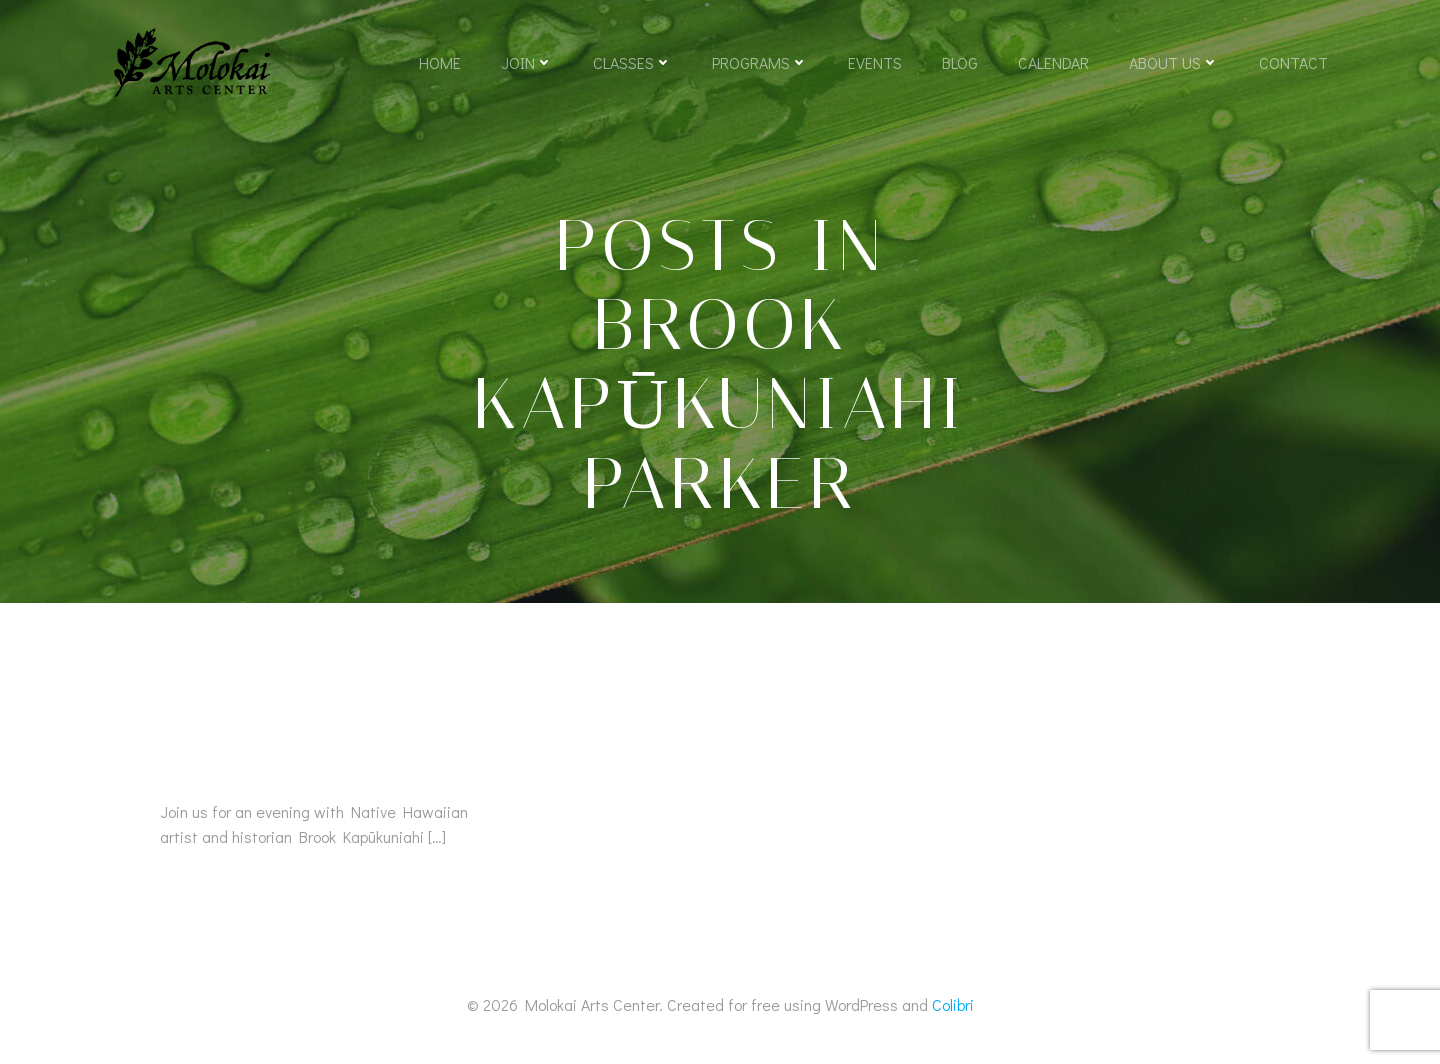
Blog (960, 62)
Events (875, 62)
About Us (1174, 62)
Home (440, 62)
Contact (1293, 62)
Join (527, 62)
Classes (632, 62)
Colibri (953, 1004)
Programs (760, 62)
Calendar (1053, 62)
